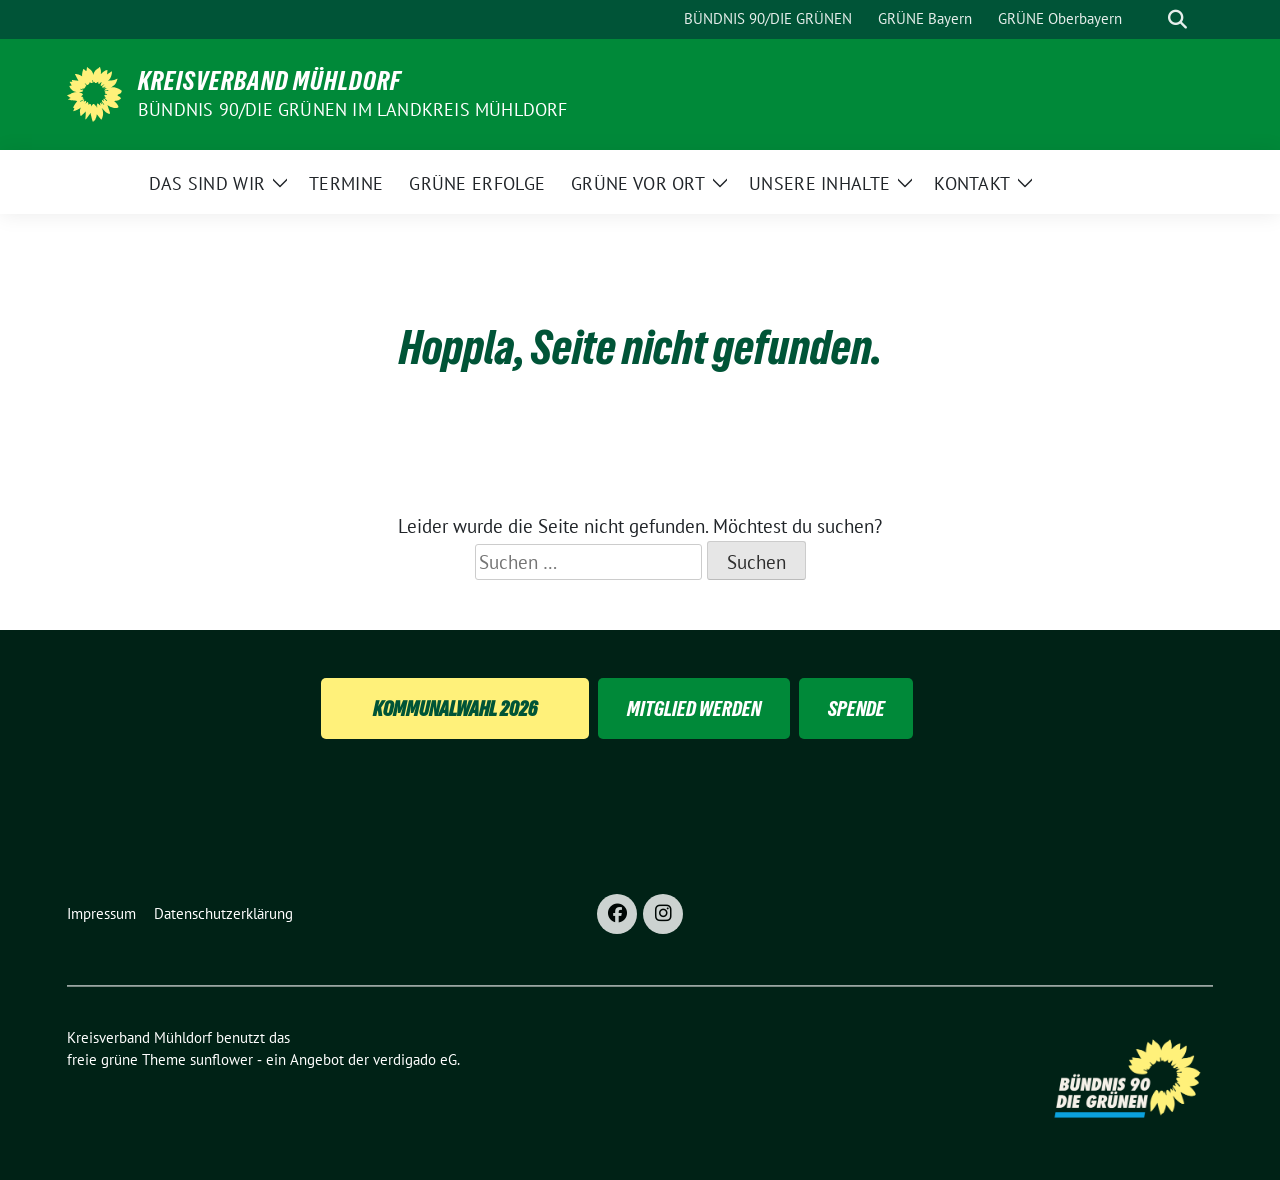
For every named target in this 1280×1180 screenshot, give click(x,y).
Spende (856, 709)
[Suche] (1149, 19)
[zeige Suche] (1177, 19)
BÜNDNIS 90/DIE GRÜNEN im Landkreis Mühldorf (353, 109)
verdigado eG (415, 1059)
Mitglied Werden (694, 709)
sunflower (221, 1059)
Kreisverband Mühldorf (269, 81)
